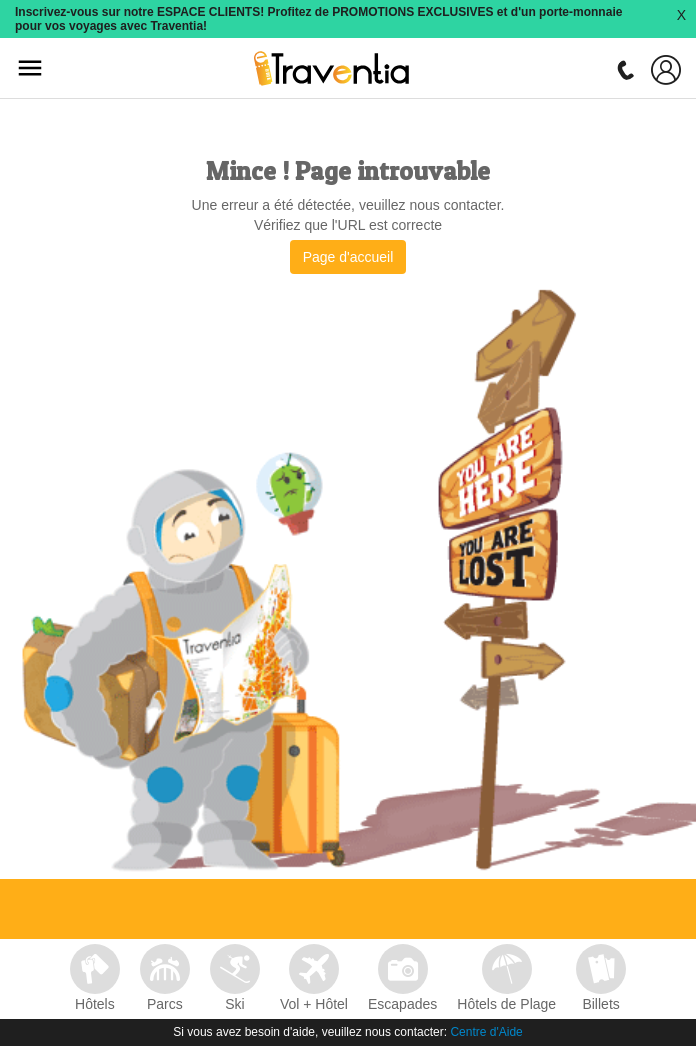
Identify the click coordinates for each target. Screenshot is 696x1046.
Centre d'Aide (486, 1032)
